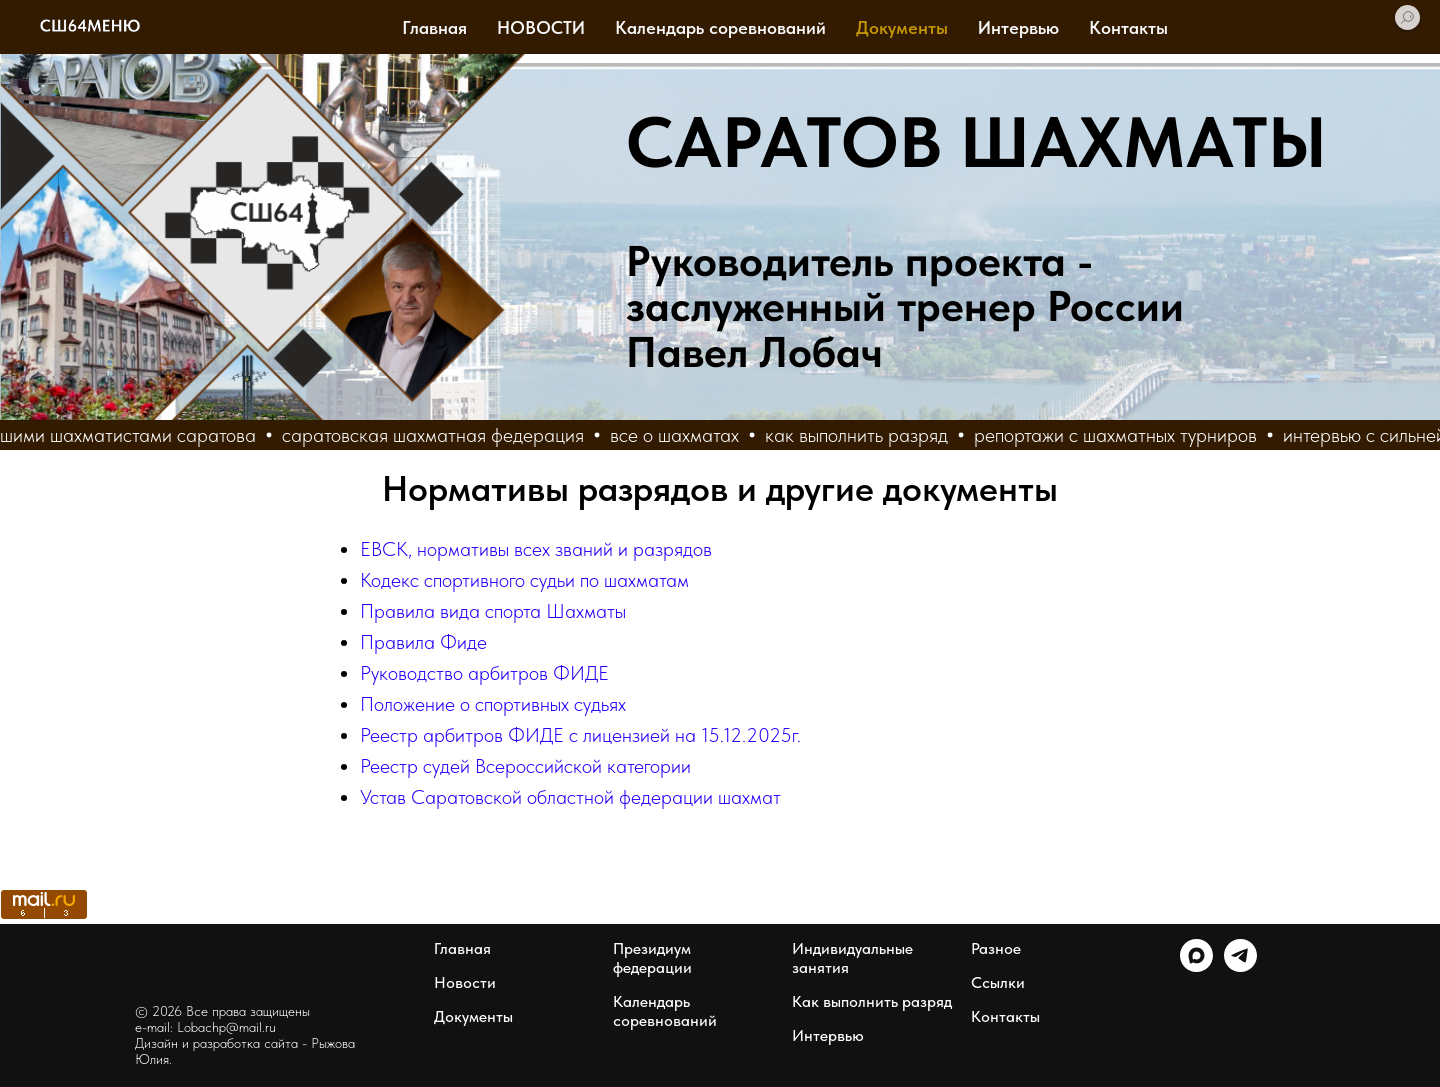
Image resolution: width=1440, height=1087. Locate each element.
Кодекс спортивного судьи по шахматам (524, 580)
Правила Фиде (423, 642)
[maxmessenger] (1196, 966)
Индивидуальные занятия (852, 958)
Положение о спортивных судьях (493, 704)
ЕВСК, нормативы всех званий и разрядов (536, 549)
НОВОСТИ (541, 27)
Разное (996, 948)
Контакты (1128, 27)
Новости (465, 982)
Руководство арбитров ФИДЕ (484, 673)
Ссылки (998, 982)
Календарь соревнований (720, 27)
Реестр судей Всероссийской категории (525, 766)
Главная (434, 27)
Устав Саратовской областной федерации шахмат (570, 797)
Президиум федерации (652, 958)
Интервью (1018, 27)
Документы (902, 27)
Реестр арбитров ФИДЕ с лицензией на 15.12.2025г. (580, 735)
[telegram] (1240, 966)
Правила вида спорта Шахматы (493, 611)
